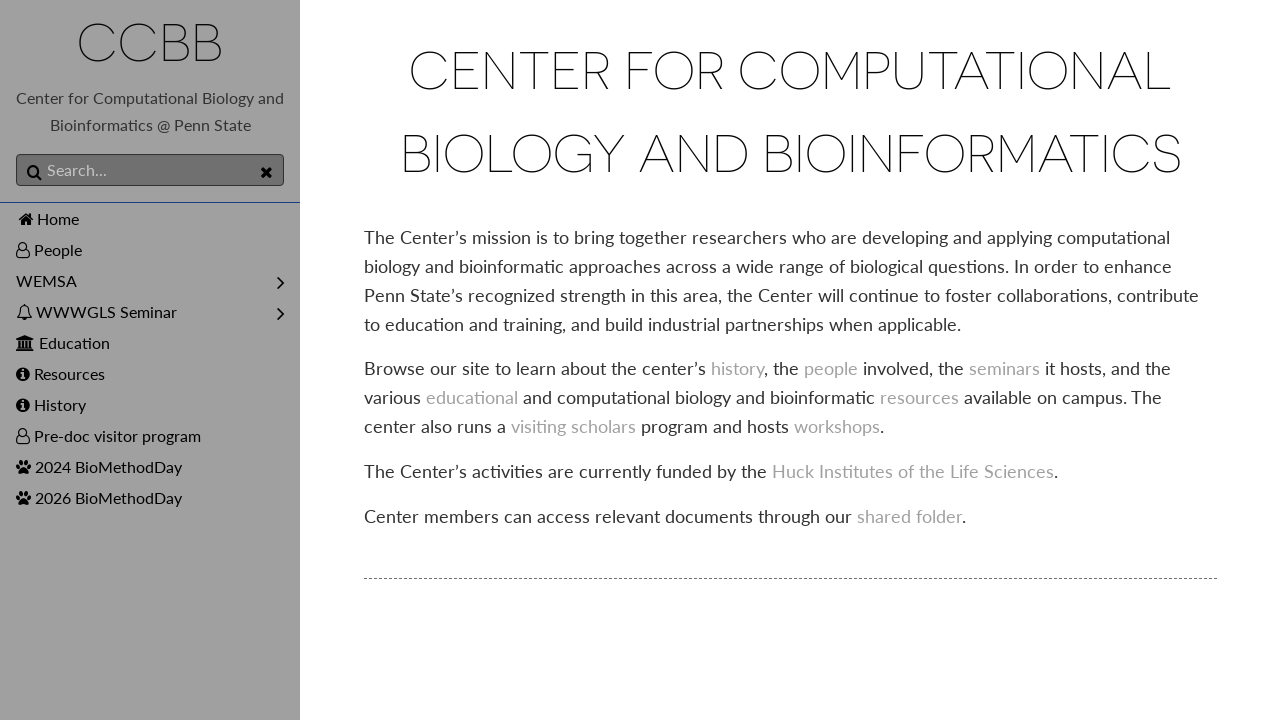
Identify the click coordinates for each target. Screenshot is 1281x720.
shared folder (909, 516)
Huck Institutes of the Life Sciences (913, 471)
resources (919, 397)
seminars (1004, 368)
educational (472, 397)
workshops (837, 426)
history (737, 368)
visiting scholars (573, 426)
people (831, 368)
